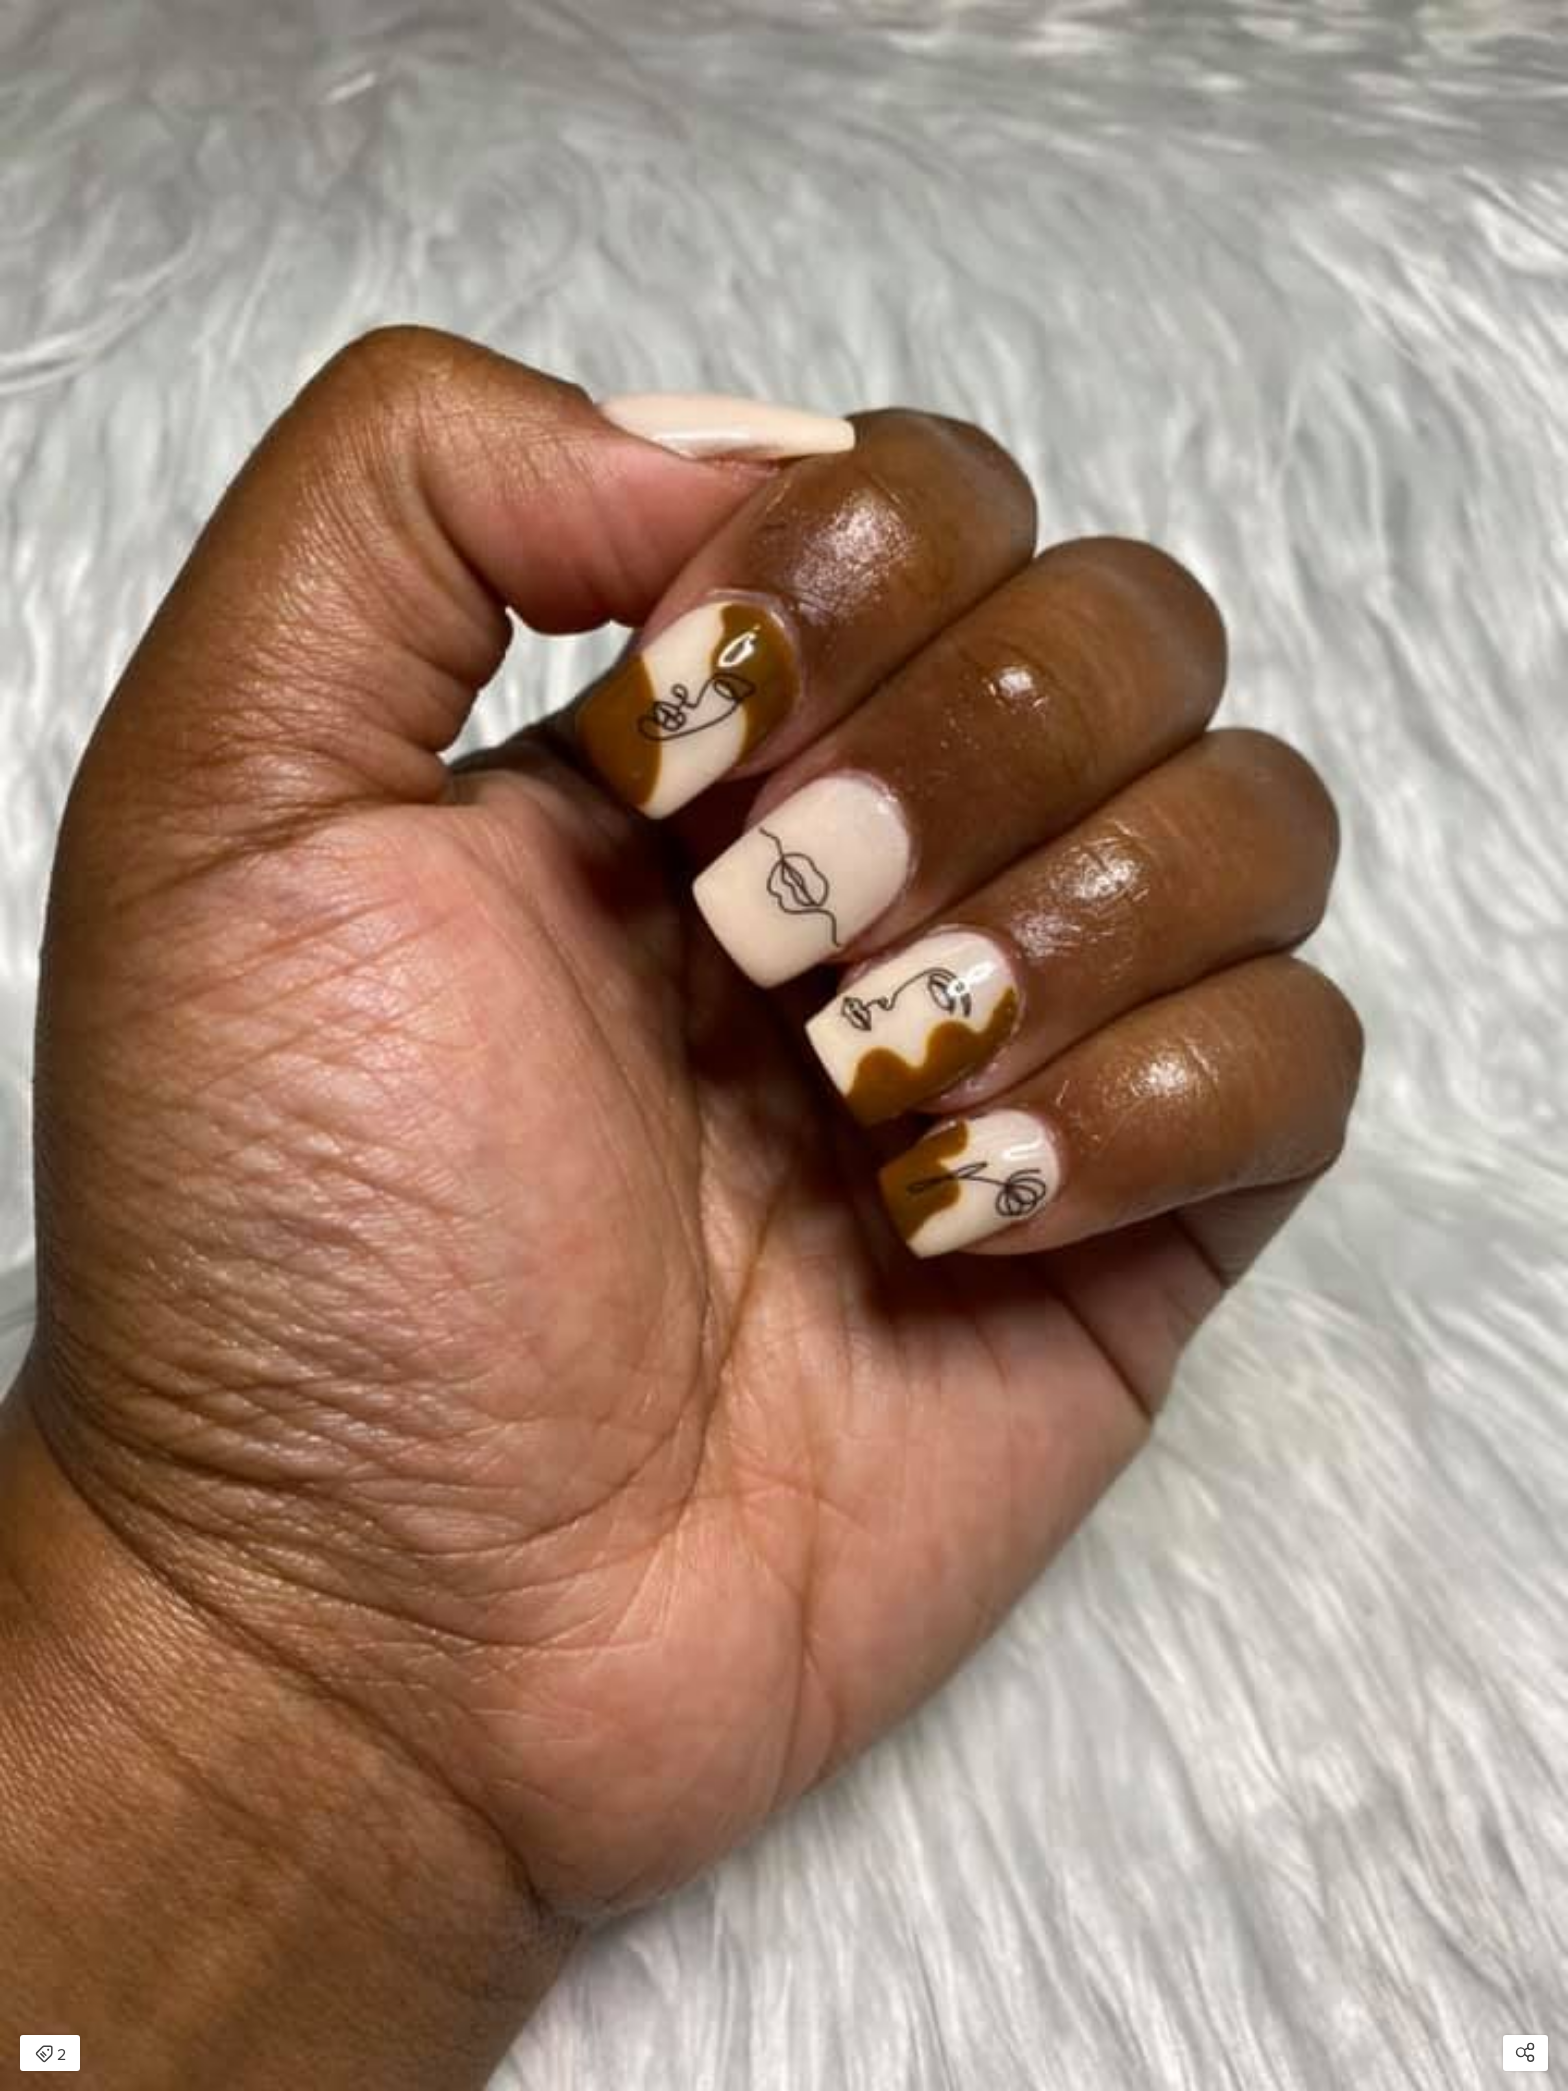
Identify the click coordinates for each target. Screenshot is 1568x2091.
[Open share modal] (1525, 2053)
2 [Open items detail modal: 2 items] (50, 2055)
